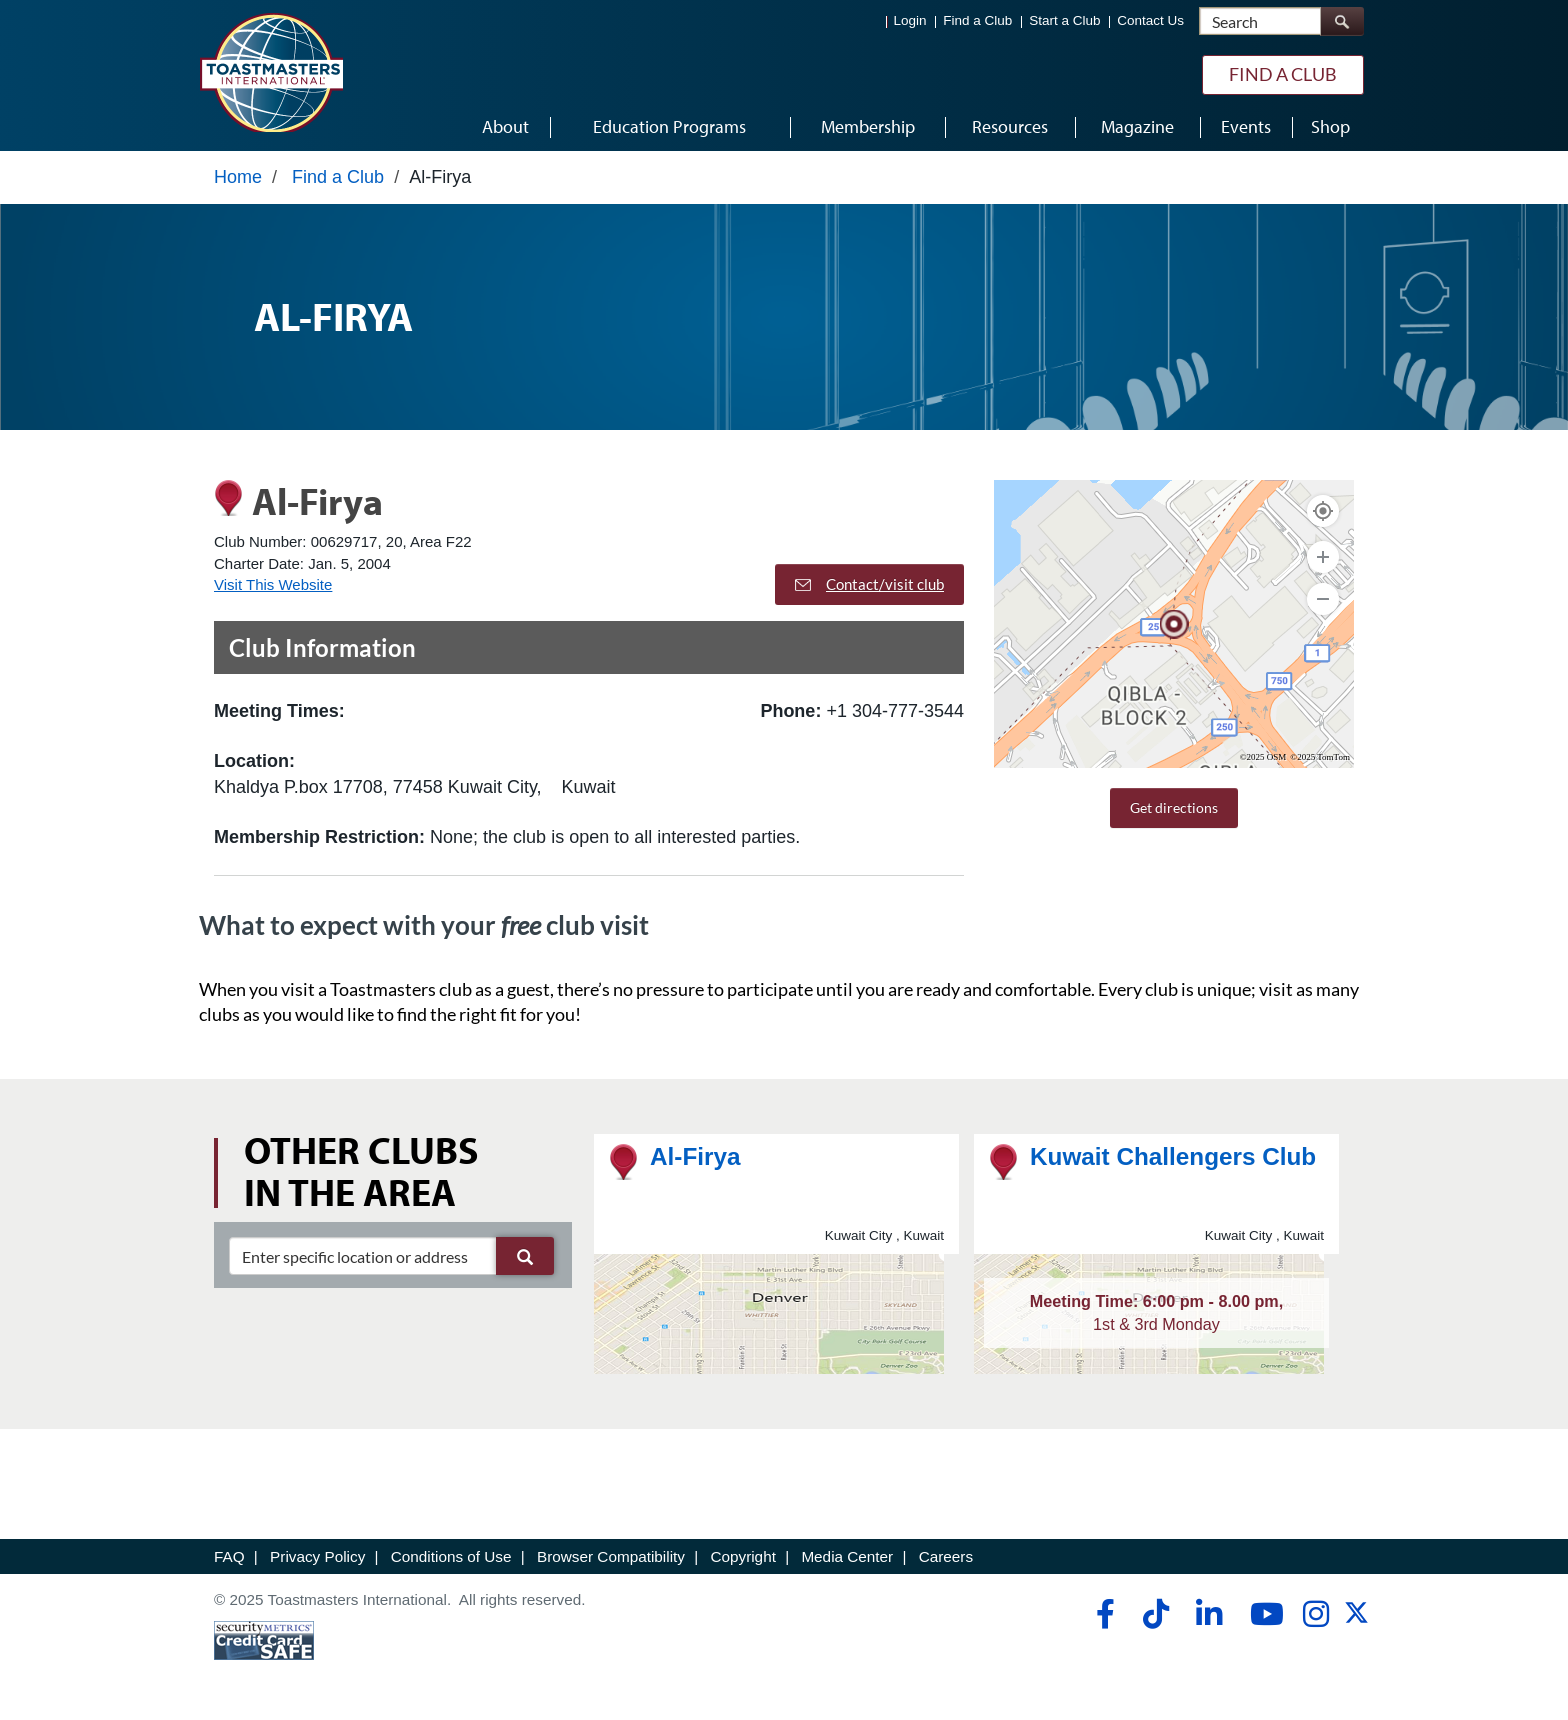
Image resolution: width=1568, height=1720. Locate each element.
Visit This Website (273, 584)
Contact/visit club (869, 584)
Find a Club (977, 20)
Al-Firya (695, 1156)
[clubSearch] (391, 1256)
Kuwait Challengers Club (1173, 1156)
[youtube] (1262, 1614)
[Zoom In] (1323, 557)
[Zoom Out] (1323, 599)
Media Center (847, 1556)
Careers (946, 1556)
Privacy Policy (317, 1556)
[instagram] (1315, 1614)
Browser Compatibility (611, 1556)
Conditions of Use (451, 1556)
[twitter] (1356, 1619)
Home (238, 177)
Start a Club (1064, 20)
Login (910, 20)
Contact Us (1150, 20)
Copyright (742, 1556)
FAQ (229, 1556)
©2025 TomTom (1320, 757)
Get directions (1174, 807)
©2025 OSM (1263, 757)
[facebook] (1102, 1614)
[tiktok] (1155, 1614)
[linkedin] (1208, 1614)
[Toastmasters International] (271, 72)
